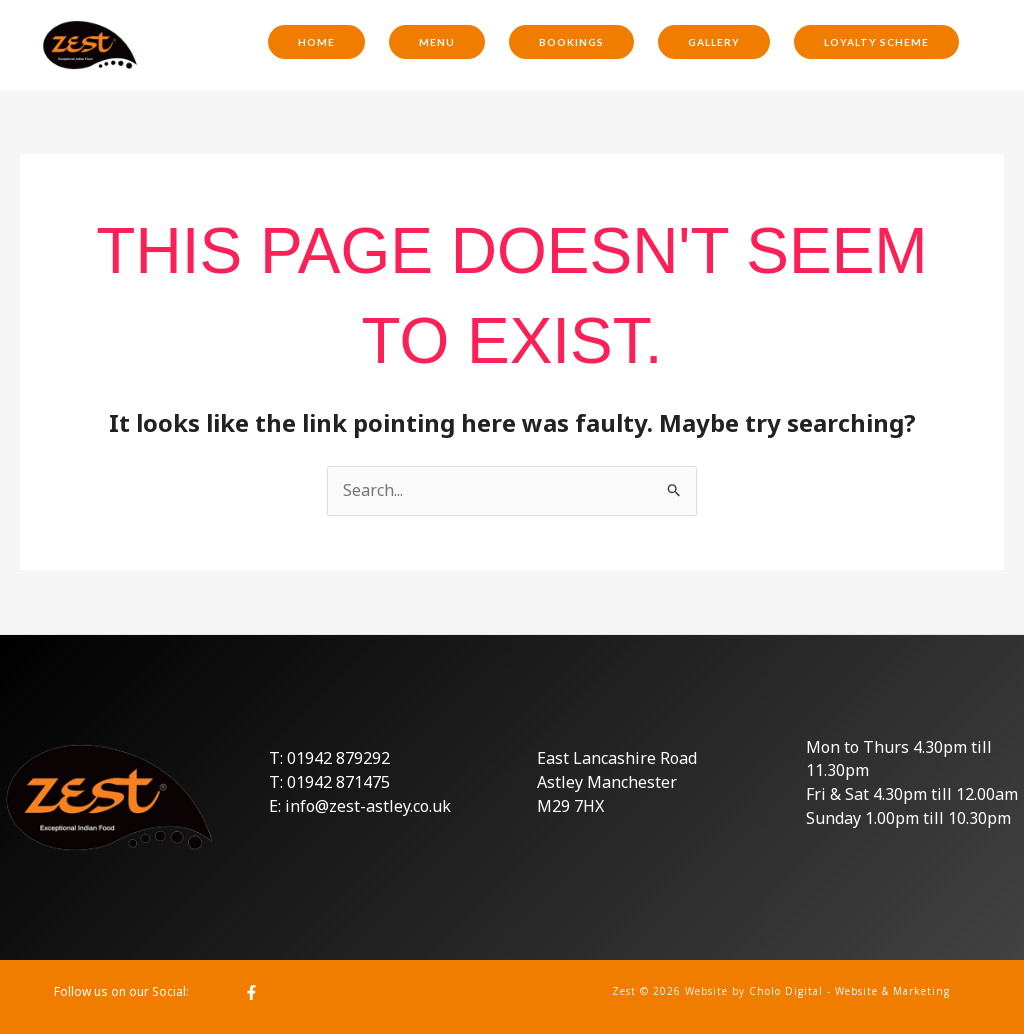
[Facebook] (251, 992)
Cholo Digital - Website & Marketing (849, 991)
